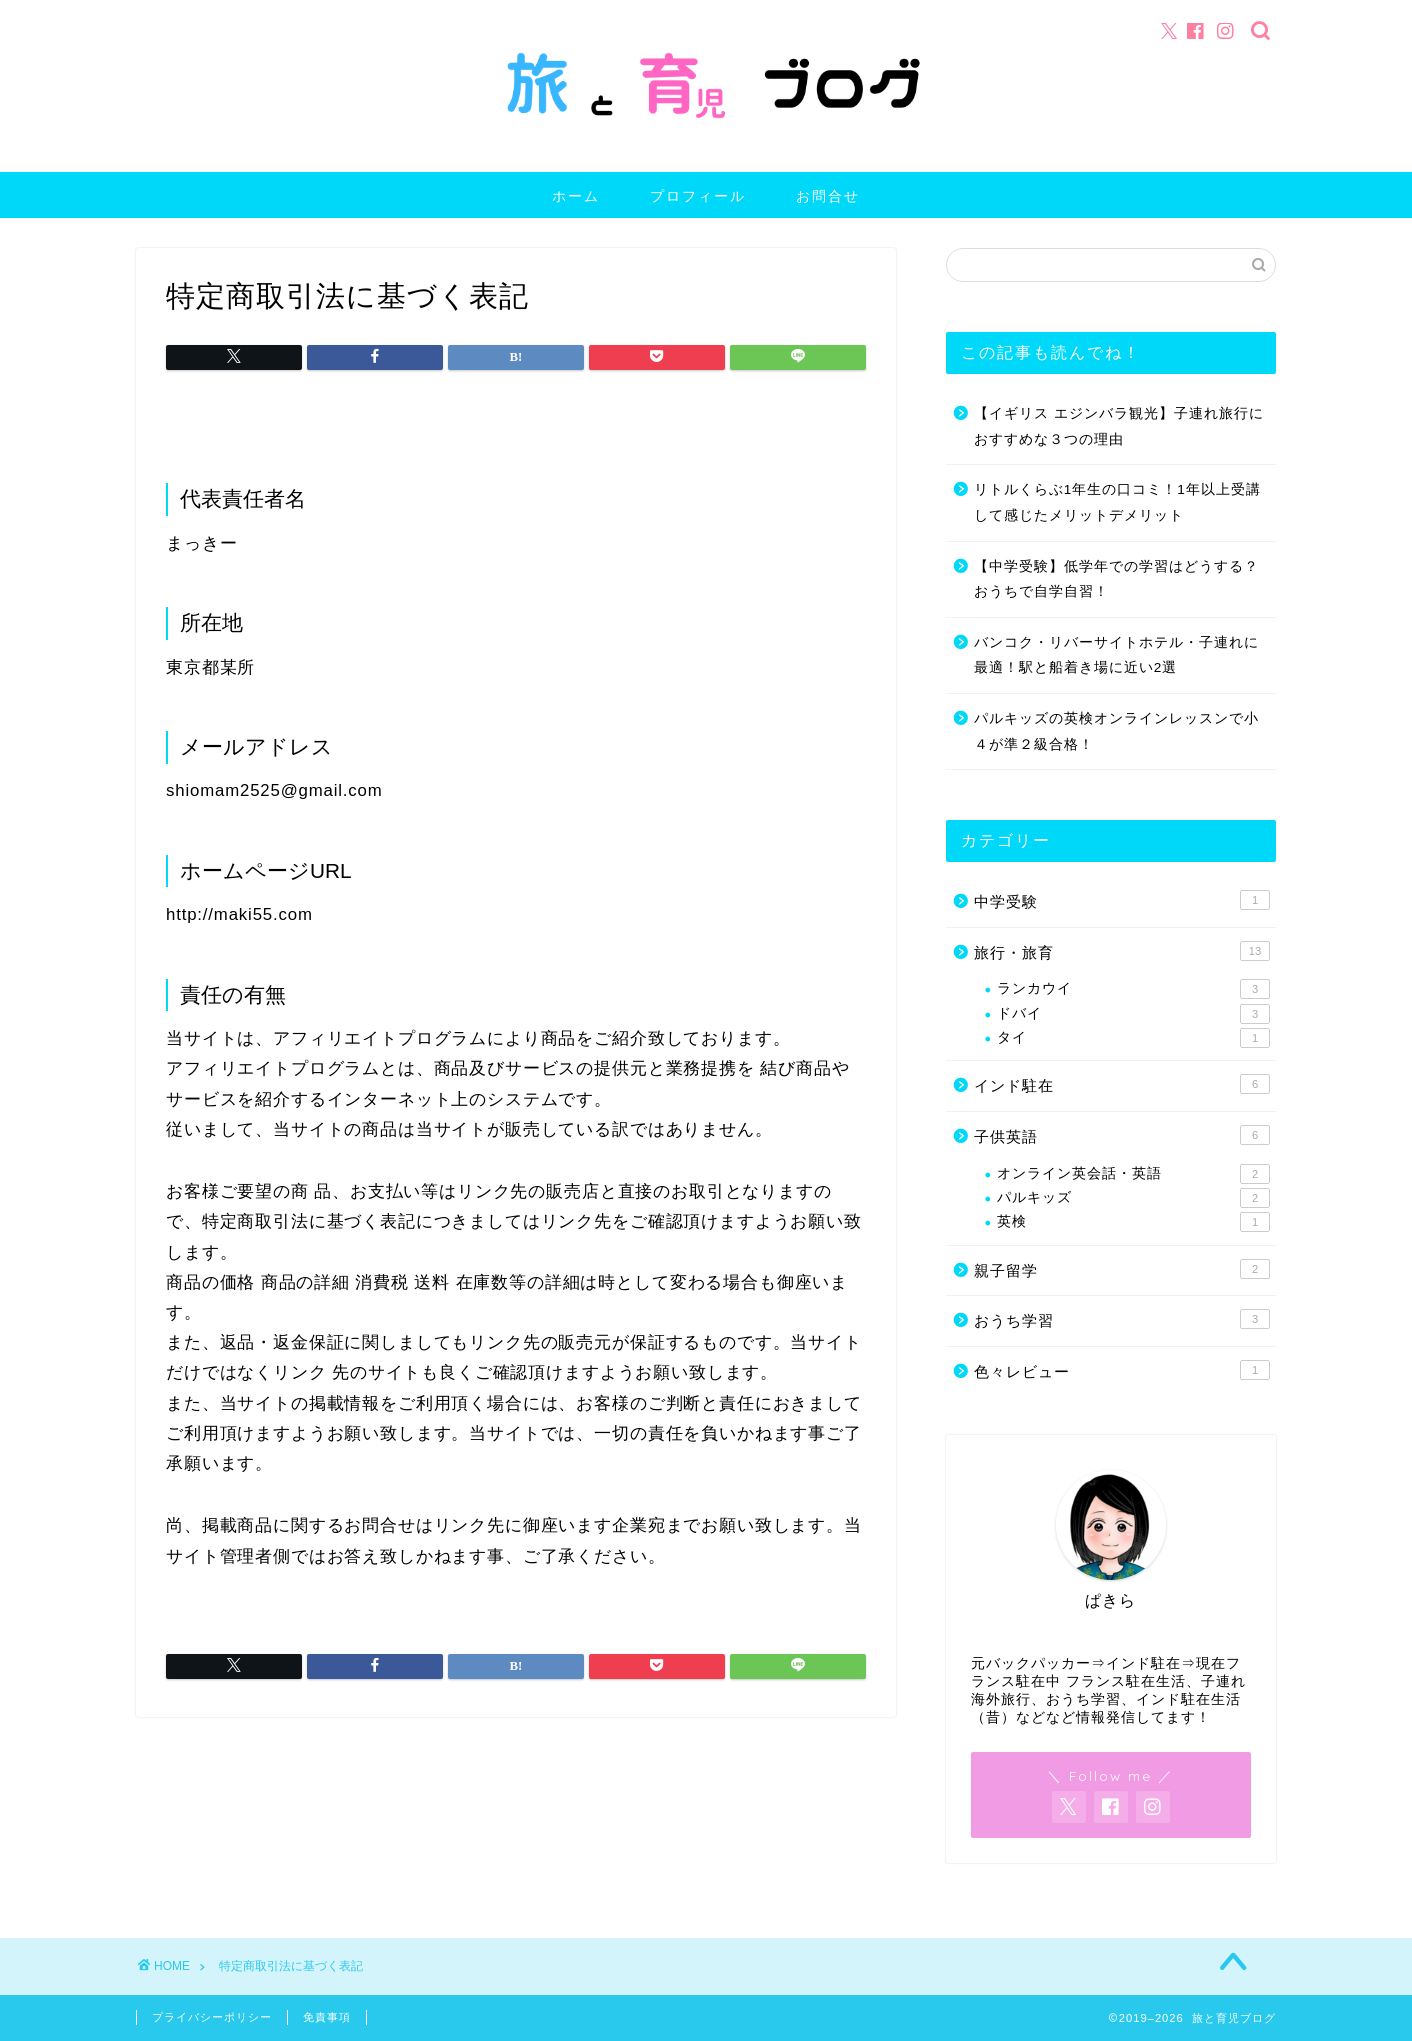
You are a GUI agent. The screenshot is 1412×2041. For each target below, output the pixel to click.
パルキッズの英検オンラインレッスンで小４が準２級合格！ (1116, 731)
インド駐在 (1122, 1084)
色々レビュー (1122, 1370)
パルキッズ (1133, 1198)
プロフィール (698, 196)
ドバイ (1133, 1014)
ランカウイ (1133, 989)
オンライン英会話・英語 (1133, 1174)
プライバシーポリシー (212, 2017)
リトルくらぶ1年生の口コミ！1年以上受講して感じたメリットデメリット (1117, 502)
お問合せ (828, 196)
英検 (1133, 1222)
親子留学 (1122, 1269)
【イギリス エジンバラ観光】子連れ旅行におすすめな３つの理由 (1119, 426)
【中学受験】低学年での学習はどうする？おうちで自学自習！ (1116, 579)
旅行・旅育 (1122, 951)
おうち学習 (1122, 1319)
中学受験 (1122, 900)
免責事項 (327, 2017)
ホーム (576, 196)
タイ (1133, 1038)
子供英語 (1122, 1135)
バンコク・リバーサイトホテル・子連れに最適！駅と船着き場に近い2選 (1116, 655)
